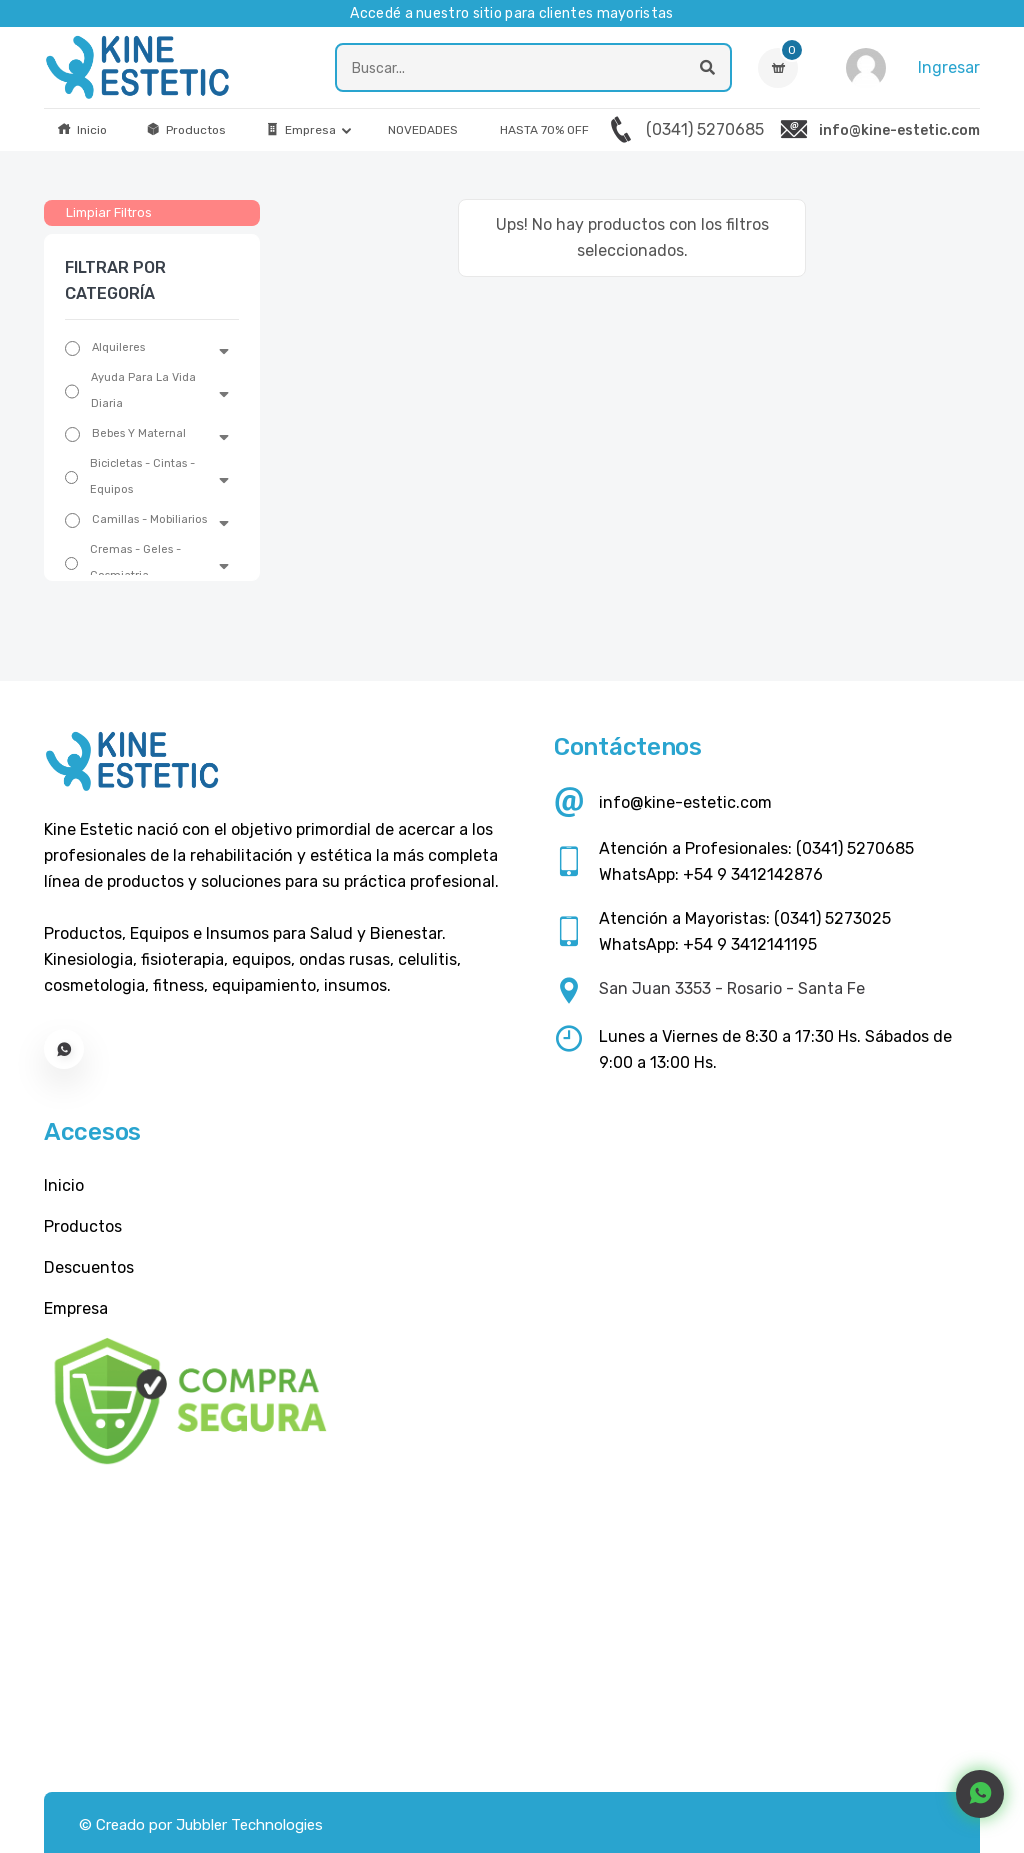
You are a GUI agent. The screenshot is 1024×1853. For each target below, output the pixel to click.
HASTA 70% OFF (544, 130)
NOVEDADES (423, 130)
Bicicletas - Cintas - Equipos (142, 476)
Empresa (300, 129)
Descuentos (89, 1267)
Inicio (82, 129)
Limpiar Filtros (109, 212)
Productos (186, 129)
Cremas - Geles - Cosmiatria (135, 562)
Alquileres (118, 347)
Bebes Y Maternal (139, 433)
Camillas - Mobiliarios (149, 519)
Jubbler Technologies (249, 1825)
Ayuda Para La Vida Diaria (143, 390)
